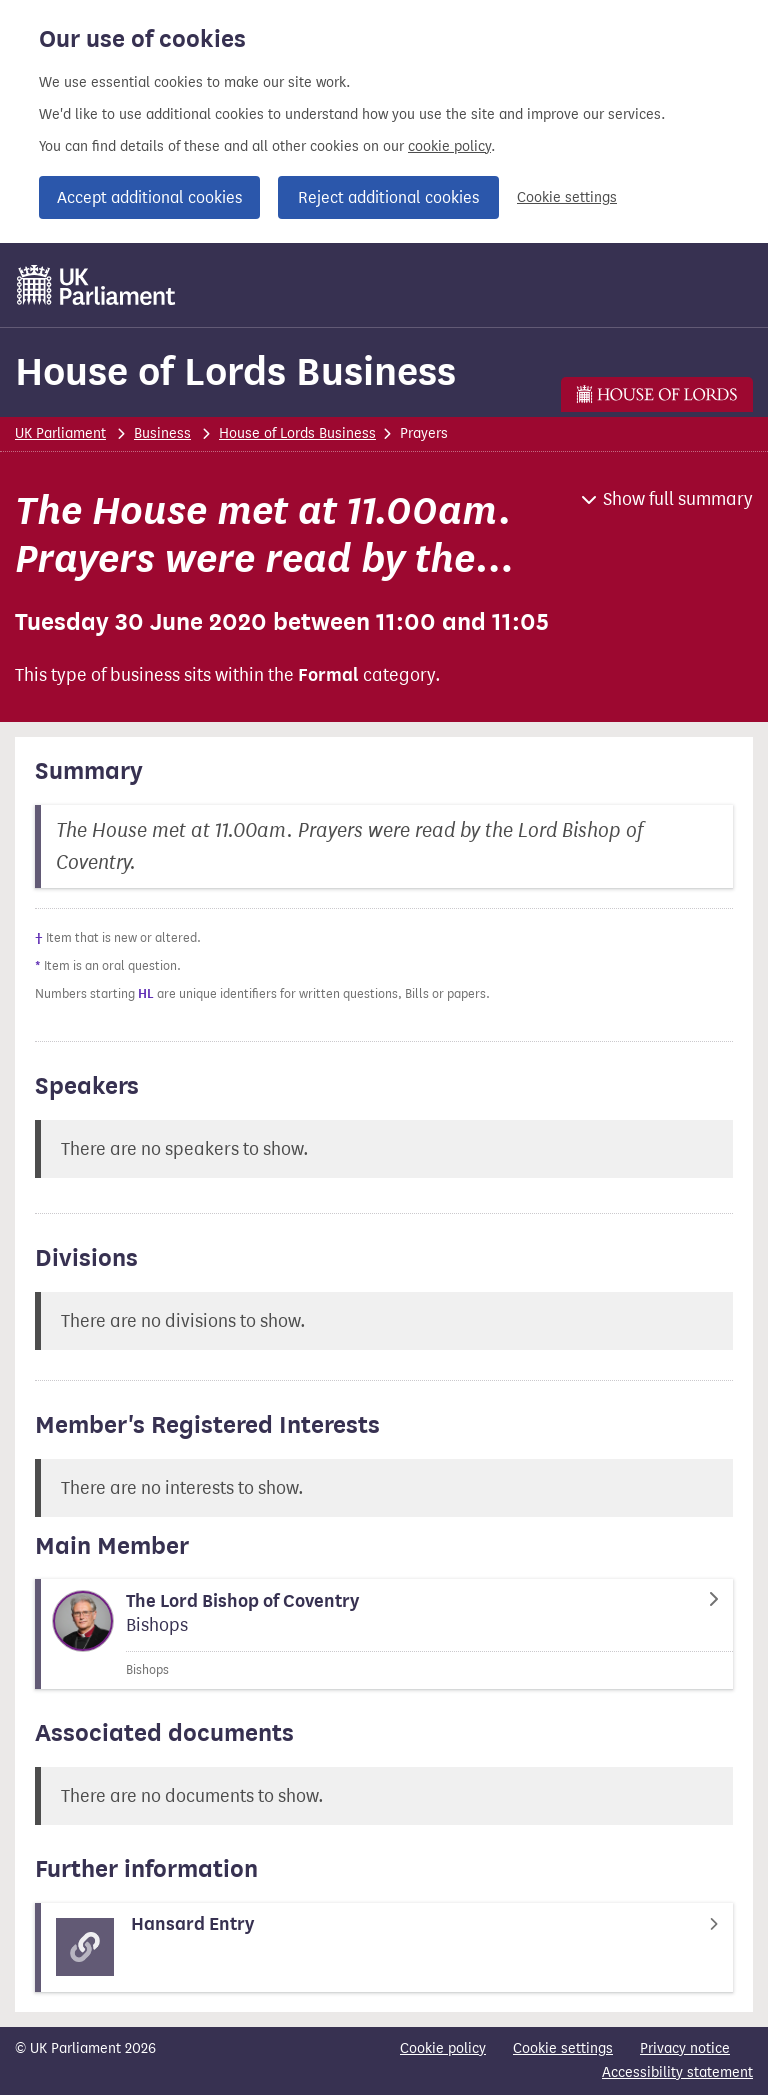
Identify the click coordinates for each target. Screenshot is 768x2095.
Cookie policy (443, 2048)
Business (162, 433)
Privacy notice (685, 2048)
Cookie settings (567, 197)
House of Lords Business (235, 371)
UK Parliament (60, 433)
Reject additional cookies (388, 197)
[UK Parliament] (96, 285)
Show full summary (678, 499)
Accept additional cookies (149, 197)
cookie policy (449, 146)
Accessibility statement (677, 2072)
